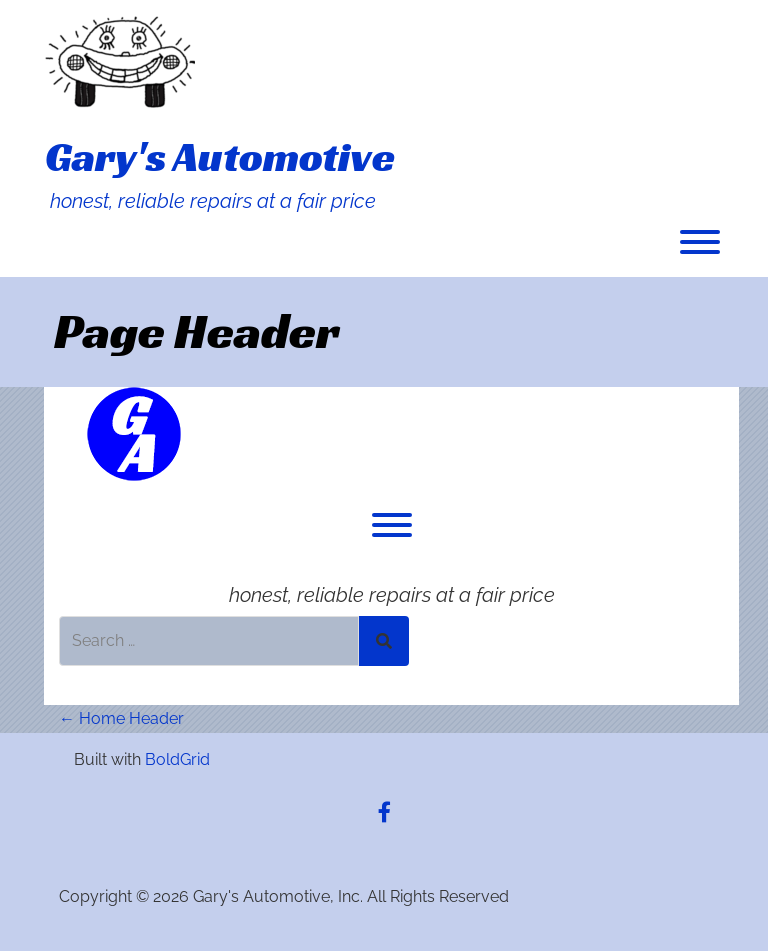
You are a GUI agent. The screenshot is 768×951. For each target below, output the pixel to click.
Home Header (121, 718)
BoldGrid (177, 759)
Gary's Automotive (220, 157)
